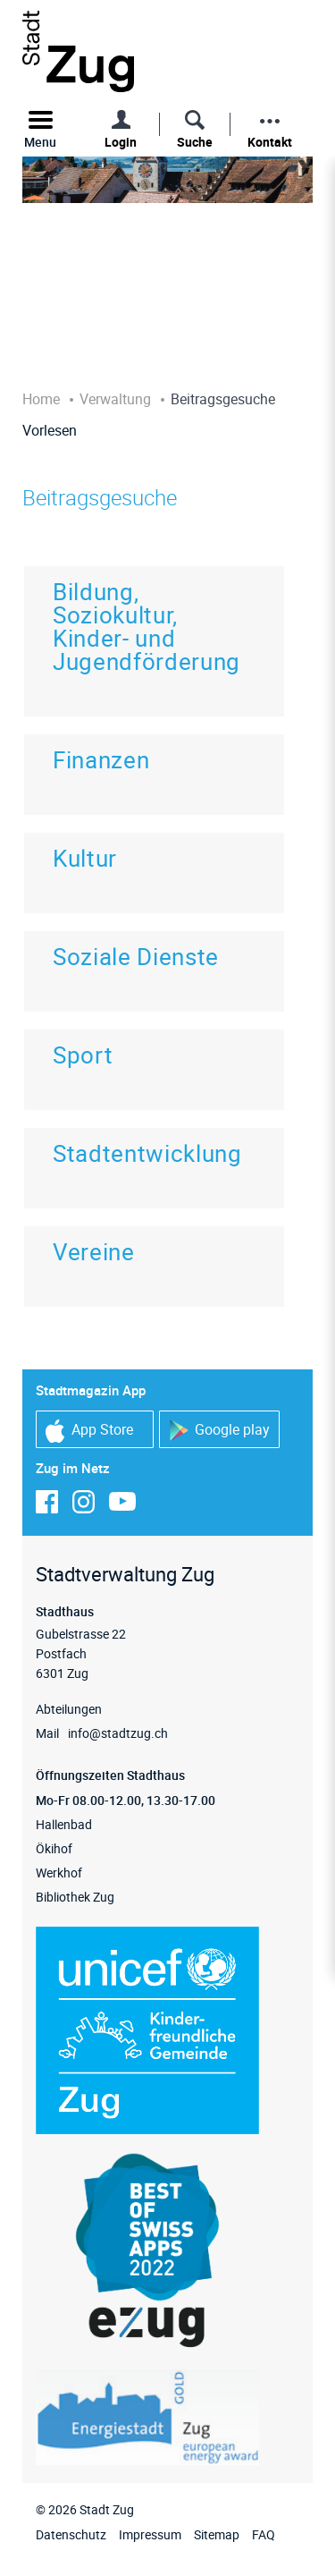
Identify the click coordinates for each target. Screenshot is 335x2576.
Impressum (150, 2534)
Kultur (85, 858)
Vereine (94, 1251)
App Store (89, 1431)
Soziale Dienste (136, 956)
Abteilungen (69, 1708)
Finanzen (101, 759)
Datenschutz (71, 2534)
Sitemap (216, 2534)
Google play (219, 1430)
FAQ (263, 2534)
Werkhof (59, 1872)
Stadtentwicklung (147, 1153)
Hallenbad (64, 1824)
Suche (195, 141)
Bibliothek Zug (75, 1896)
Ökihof (54, 1848)
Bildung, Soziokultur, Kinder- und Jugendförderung (146, 626)
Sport (83, 1055)
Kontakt (269, 141)
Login (121, 141)
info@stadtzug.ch (118, 1732)
